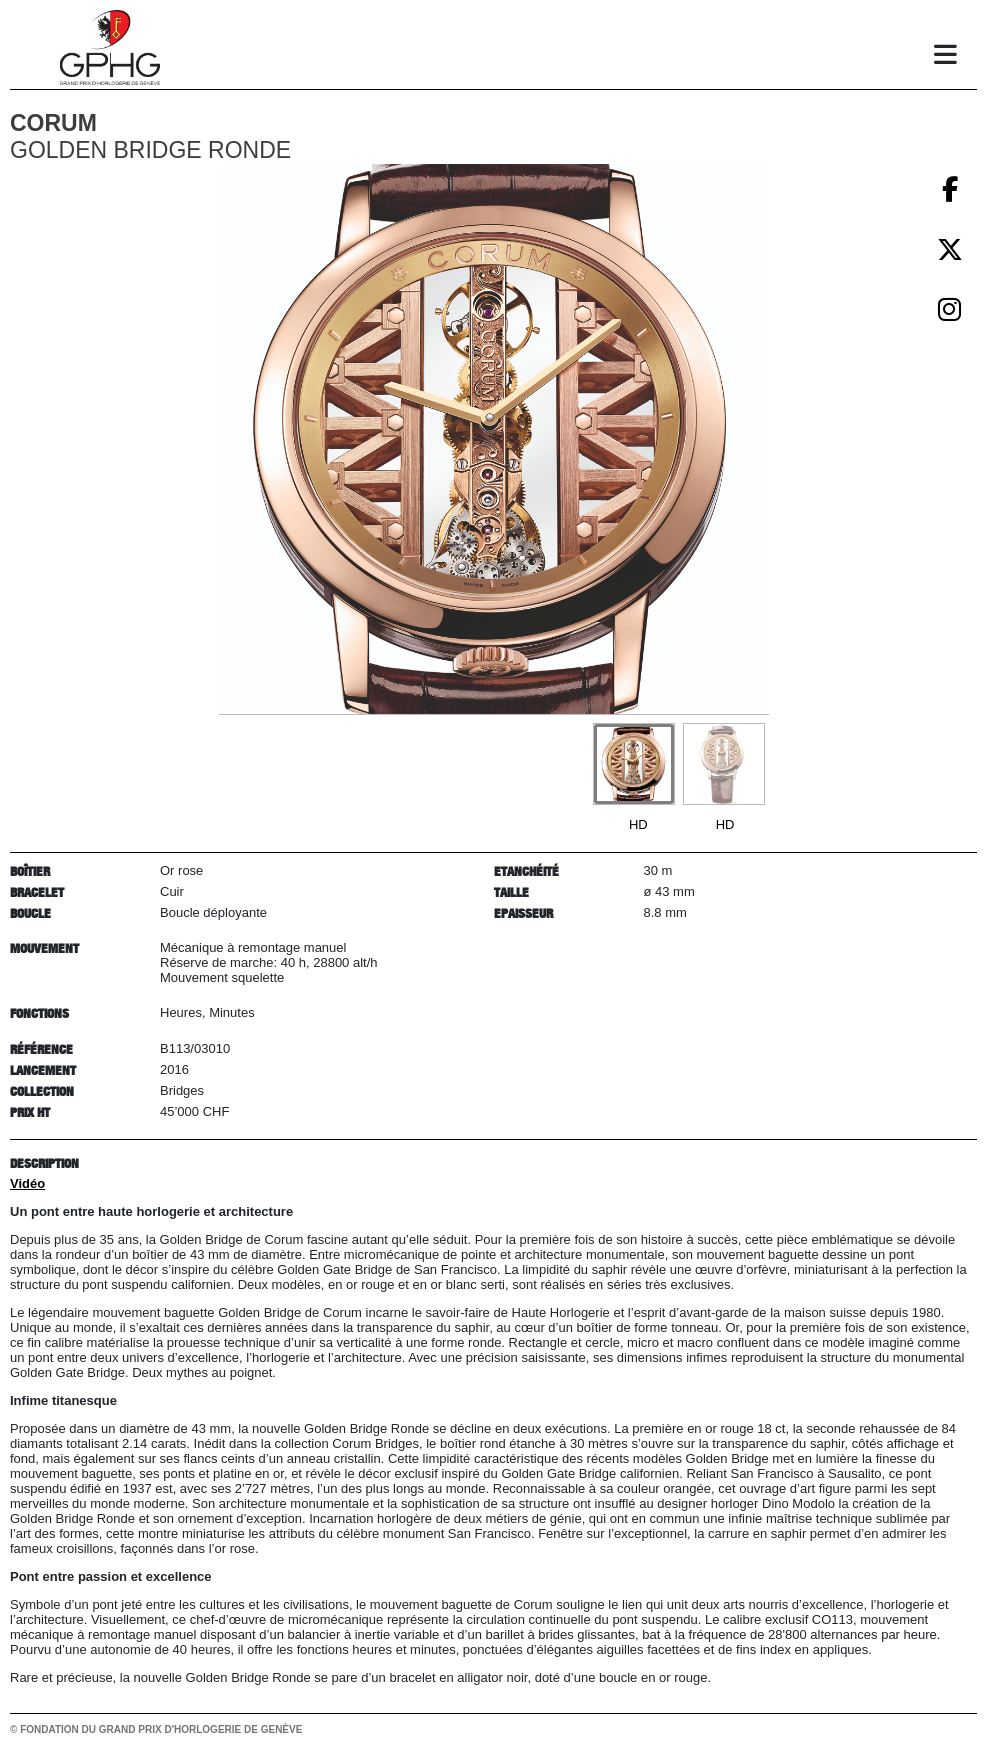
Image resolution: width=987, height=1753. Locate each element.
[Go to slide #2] (724, 764)
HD (638, 824)
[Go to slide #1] (634, 764)
